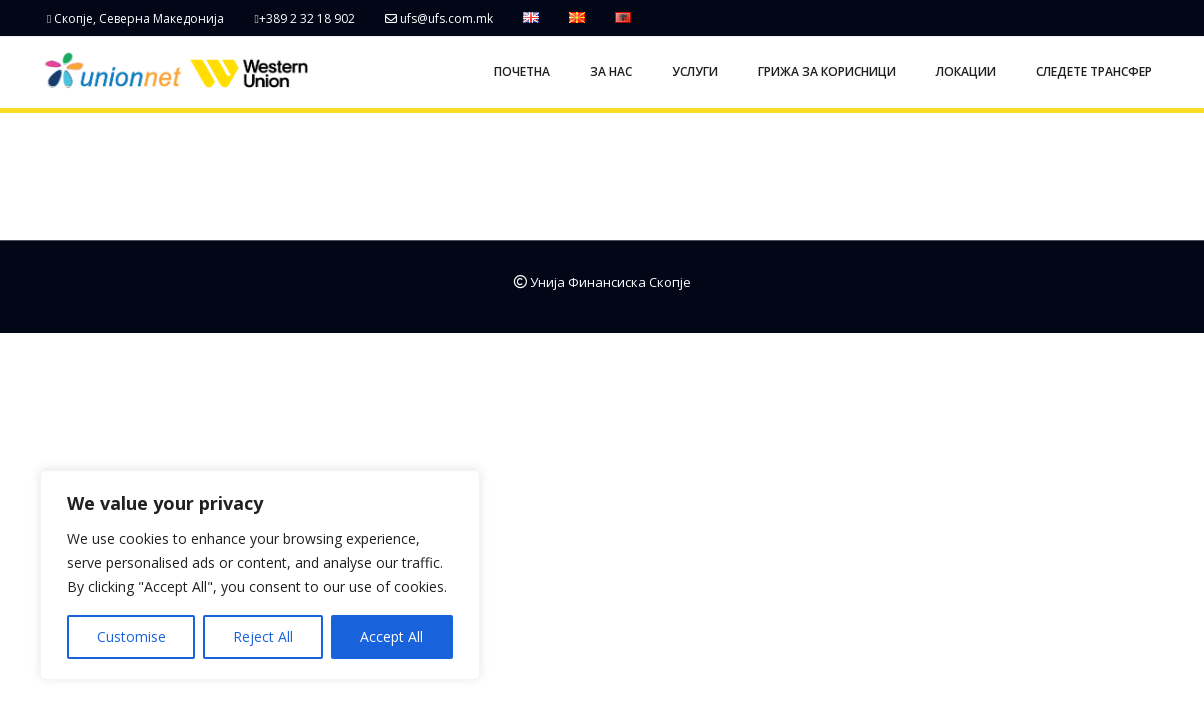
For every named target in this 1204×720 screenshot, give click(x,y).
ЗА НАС (611, 71)
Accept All (391, 636)
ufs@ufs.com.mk (439, 18)
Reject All (263, 636)
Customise (131, 636)
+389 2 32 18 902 (304, 18)
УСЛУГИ (695, 71)
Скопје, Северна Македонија (135, 18)
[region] (260, 575)
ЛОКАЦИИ (966, 71)
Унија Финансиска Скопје (602, 282)
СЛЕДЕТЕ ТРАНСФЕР (1094, 71)
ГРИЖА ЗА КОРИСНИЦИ (827, 71)
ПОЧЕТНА (522, 71)
